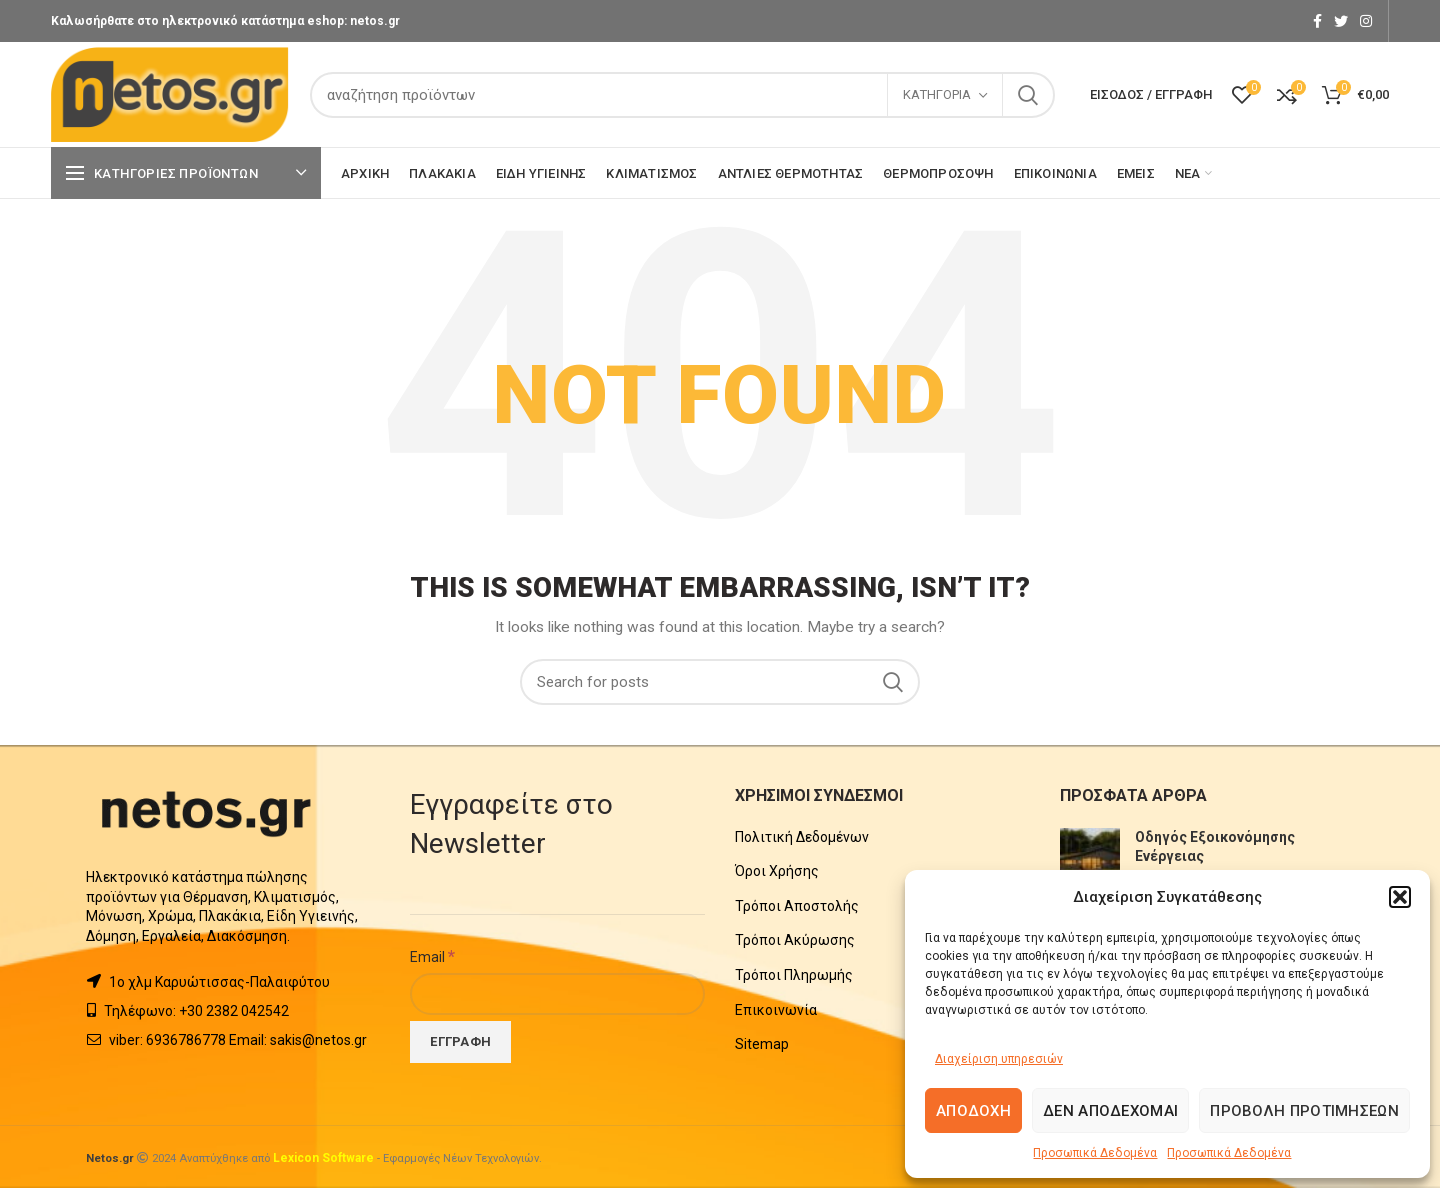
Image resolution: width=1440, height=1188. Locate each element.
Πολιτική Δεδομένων (802, 837)
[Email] (557, 994)
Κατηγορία (937, 94)
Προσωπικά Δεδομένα (1095, 1153)
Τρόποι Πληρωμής (794, 975)
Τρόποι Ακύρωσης (795, 940)
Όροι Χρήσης (777, 871)
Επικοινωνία (776, 1010)
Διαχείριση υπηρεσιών (999, 1059)
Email (432, 956)
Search (1028, 95)
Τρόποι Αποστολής (797, 906)
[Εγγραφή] (460, 1042)
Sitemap (762, 1044)
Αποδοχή (973, 1111)
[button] (1400, 897)
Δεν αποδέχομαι (1110, 1111)
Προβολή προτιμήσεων (1304, 1111)
